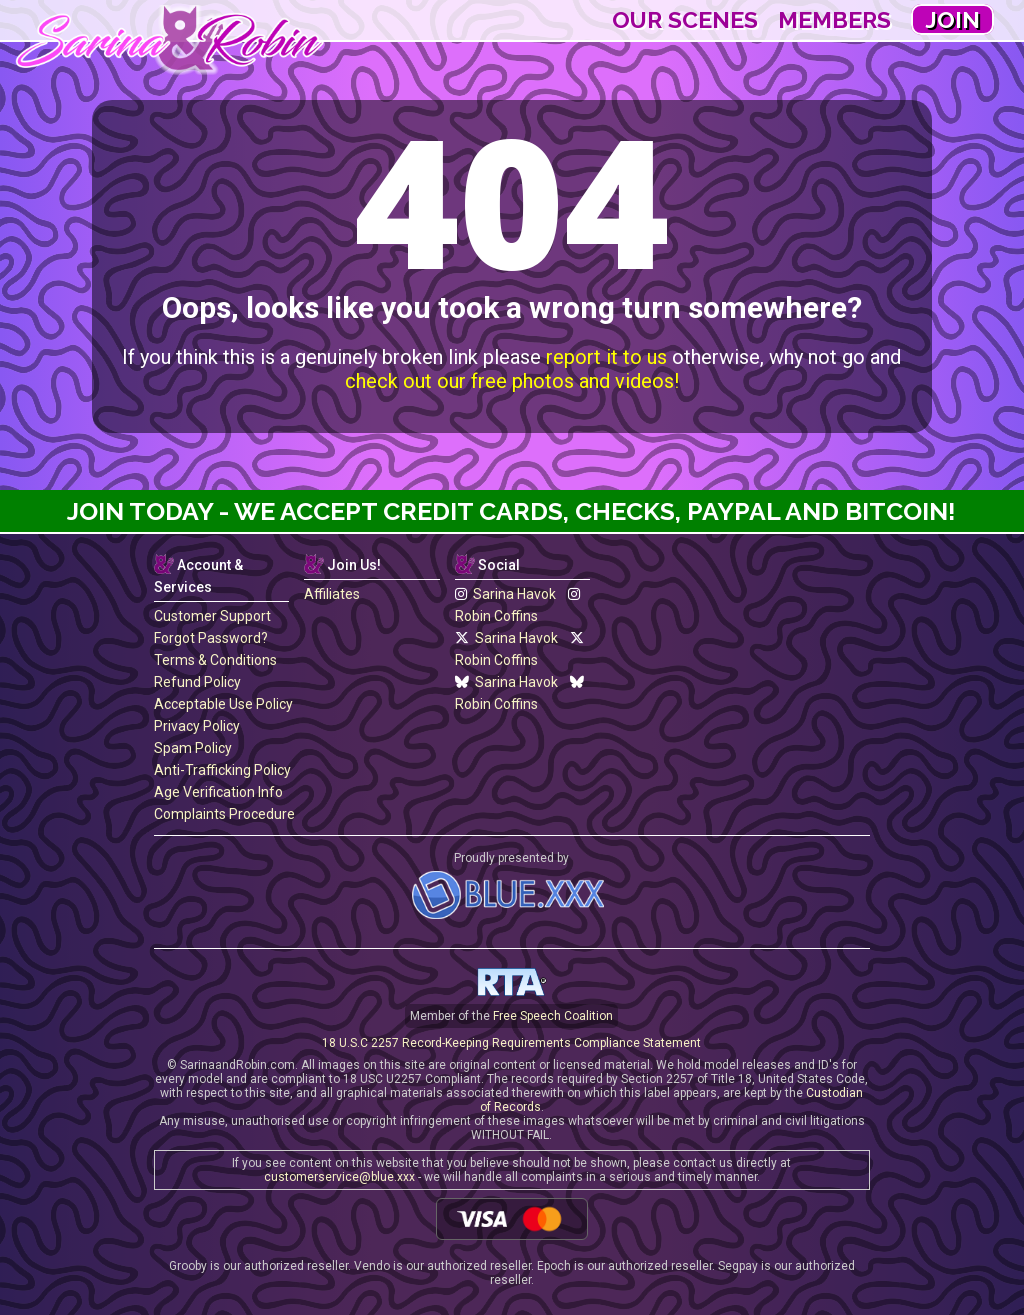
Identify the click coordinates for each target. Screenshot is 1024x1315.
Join (952, 19)
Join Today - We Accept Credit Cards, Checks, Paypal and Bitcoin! (511, 511)
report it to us (606, 357)
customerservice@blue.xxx (339, 1177)
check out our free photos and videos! (512, 381)
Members (834, 19)
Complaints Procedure (224, 814)
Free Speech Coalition (553, 1016)
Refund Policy (197, 682)
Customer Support (212, 616)
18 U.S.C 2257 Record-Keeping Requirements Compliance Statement (511, 1043)
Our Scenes (685, 19)
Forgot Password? (211, 638)
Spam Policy (193, 748)
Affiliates (332, 594)
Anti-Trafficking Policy (222, 770)
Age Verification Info (218, 792)
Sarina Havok (505, 594)
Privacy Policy (197, 726)
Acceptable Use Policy (223, 704)
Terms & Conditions (215, 660)
